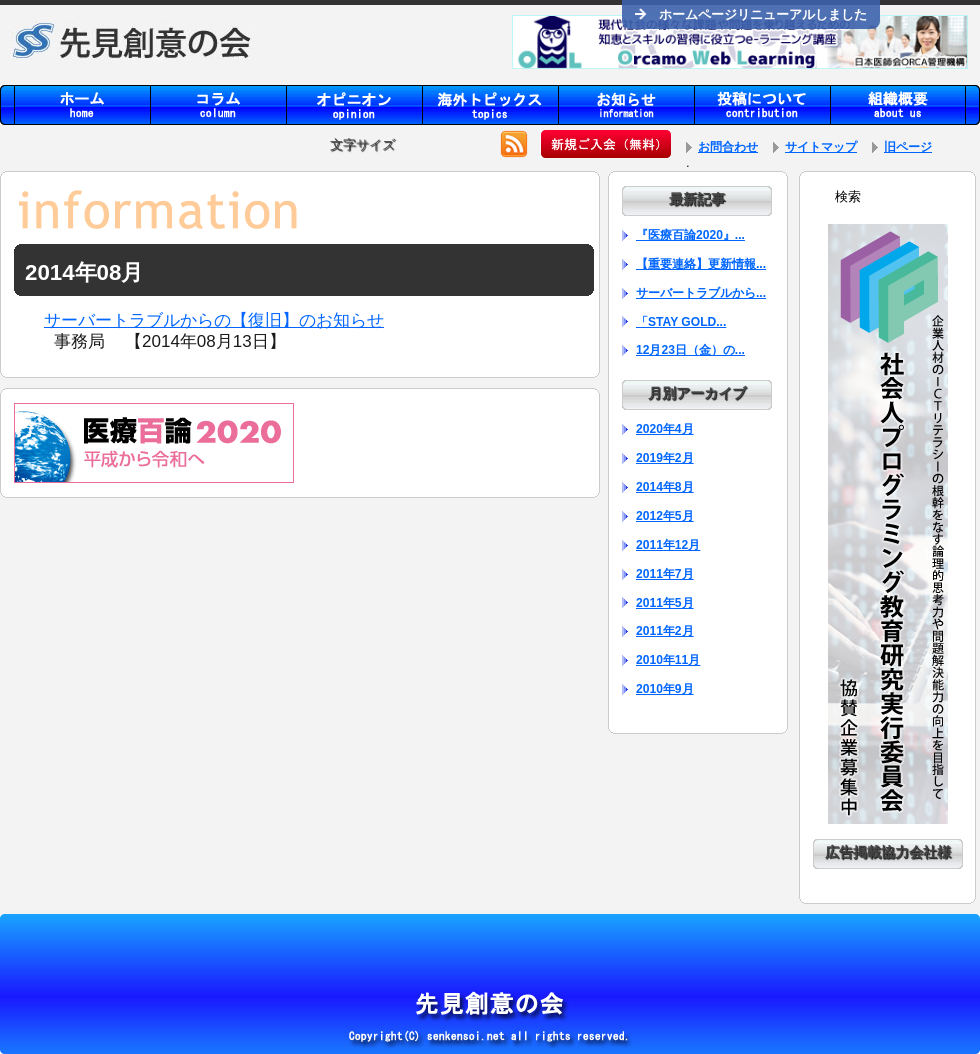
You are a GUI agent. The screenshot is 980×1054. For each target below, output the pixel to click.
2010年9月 (665, 689)
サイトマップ (821, 147)
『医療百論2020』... (690, 235)
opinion (354, 105)
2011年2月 (665, 631)
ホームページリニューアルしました (751, 14)
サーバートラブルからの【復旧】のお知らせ (214, 320)
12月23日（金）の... (690, 350)
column (218, 105)
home (82, 105)
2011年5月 (665, 603)
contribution (762, 105)
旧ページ (908, 147)
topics (490, 105)
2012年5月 (665, 516)
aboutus (898, 105)
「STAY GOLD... (681, 322)
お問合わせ (728, 147)
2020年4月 (665, 429)
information (626, 105)
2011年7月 (665, 574)
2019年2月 (665, 458)
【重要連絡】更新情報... (701, 264)
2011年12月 (668, 545)
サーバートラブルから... (701, 293)
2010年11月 (668, 660)
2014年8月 (665, 487)
